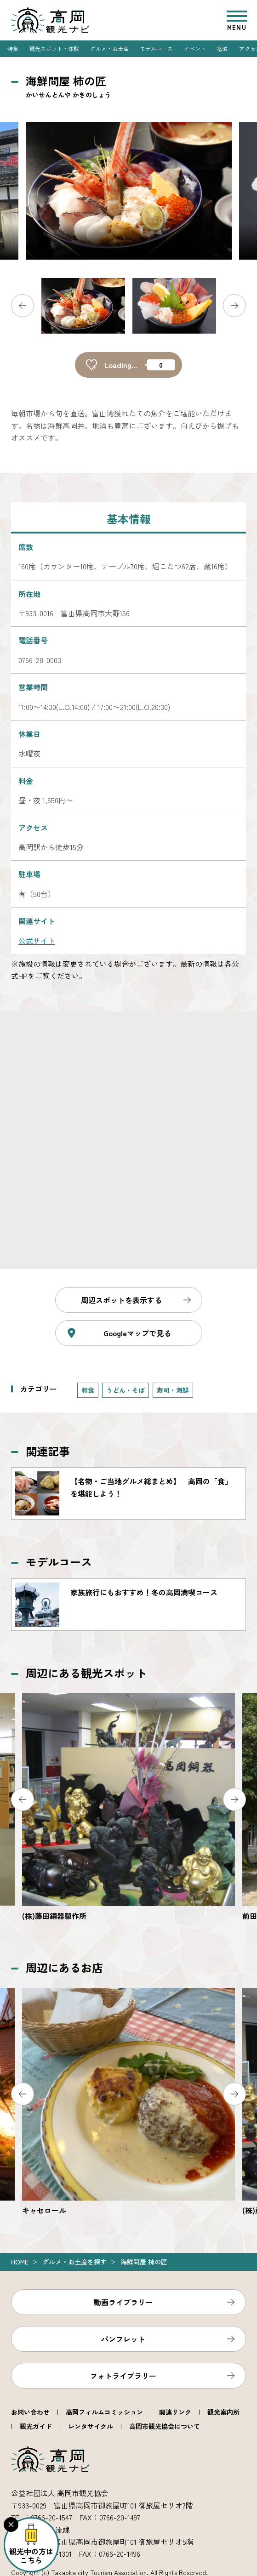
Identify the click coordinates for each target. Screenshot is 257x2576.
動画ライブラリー (123, 2302)
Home (20, 2261)
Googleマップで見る (137, 1333)
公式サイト (36, 940)
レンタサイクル (90, 2426)
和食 (87, 1390)
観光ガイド (36, 2426)
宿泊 (222, 48)
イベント (195, 48)
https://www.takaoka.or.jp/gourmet (128, 1493)
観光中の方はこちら (31, 2555)
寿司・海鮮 (173, 1390)
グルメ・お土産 (109, 48)
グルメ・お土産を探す (74, 2261)
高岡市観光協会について (164, 2426)
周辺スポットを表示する (121, 1299)
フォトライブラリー (123, 2375)
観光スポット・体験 (54, 48)
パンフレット (123, 2338)
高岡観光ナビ (50, 20)
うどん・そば (125, 1390)
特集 (12, 48)
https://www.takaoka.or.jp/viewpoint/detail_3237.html (128, 1807)
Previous (22, 305)
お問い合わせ (30, 2412)
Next (234, 305)
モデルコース (156, 48)
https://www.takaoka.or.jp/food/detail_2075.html (128, 2102)
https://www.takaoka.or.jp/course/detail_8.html (128, 1604)
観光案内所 (223, 2412)
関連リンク (175, 2412)
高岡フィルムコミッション (104, 2412)
